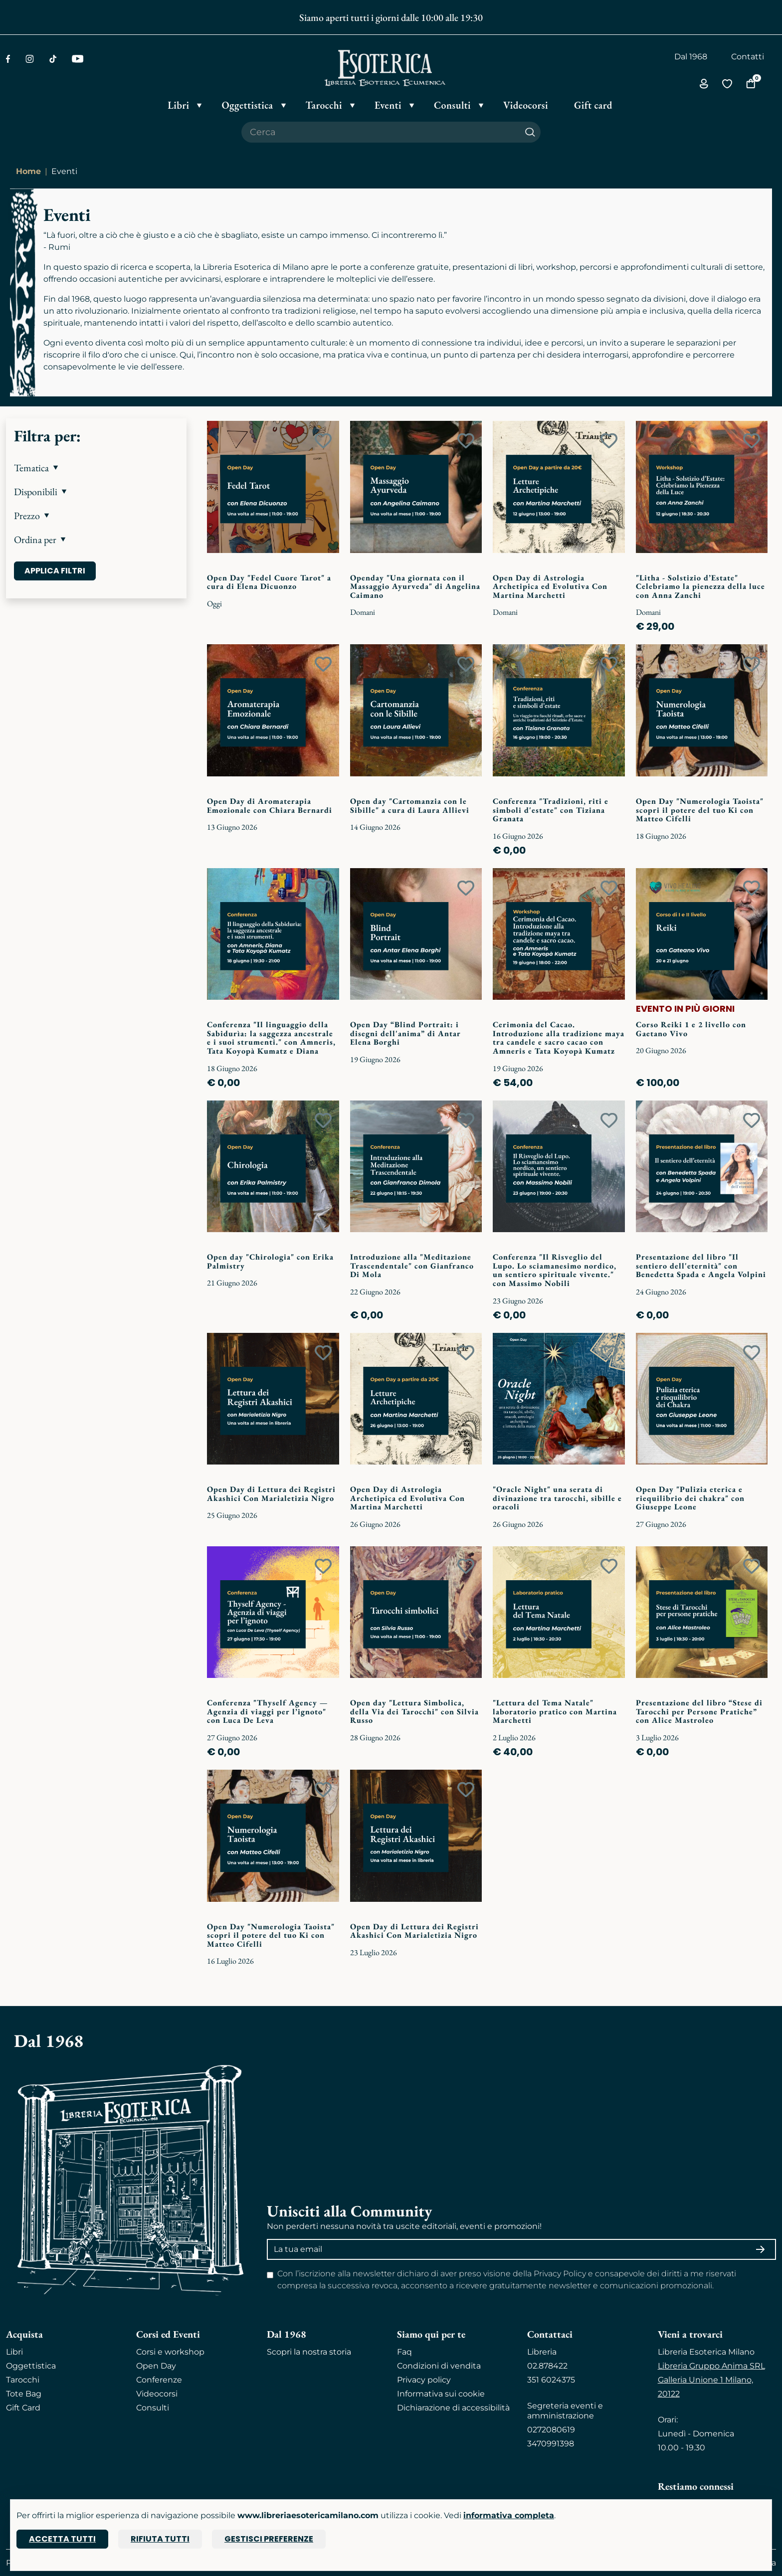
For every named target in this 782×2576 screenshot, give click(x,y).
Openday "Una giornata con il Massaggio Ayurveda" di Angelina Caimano (415, 586)
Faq (404, 2352)
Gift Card (23, 2407)
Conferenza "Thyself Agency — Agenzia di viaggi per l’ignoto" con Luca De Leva (267, 1711)
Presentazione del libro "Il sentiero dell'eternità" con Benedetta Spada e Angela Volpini (701, 1266)
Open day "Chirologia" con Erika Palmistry (270, 1261)
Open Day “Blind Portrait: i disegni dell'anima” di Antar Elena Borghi (405, 1033)
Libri (14, 2352)
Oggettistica (31, 2366)
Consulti (152, 2407)
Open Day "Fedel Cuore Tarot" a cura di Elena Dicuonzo (269, 582)
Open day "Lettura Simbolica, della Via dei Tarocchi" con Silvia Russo (414, 1711)
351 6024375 (551, 2380)
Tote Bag (23, 2393)
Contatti (747, 56)
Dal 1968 (690, 56)
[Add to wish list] (323, 440)
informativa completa (508, 2515)
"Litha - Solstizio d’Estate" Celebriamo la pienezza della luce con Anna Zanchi (700, 586)
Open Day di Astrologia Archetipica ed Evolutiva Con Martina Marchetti (550, 586)
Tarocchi (22, 2380)
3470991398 (550, 2443)
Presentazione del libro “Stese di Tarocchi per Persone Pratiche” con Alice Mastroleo (699, 1711)
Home (28, 171)
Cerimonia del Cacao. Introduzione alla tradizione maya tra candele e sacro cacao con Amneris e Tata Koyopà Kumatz (558, 1037)
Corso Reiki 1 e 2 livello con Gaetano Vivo (691, 1029)
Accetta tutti (62, 2539)
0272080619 (551, 2429)
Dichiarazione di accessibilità (453, 2407)
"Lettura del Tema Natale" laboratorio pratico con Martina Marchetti (555, 1711)
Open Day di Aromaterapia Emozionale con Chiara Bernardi (269, 805)
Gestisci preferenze (268, 2539)
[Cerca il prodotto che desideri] (380, 132)
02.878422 (547, 2366)
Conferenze (159, 2380)
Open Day (156, 2366)
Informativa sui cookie (441, 2393)
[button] (96, 468)
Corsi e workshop (170, 2352)
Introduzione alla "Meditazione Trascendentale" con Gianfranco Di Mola (412, 1266)
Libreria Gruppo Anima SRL (711, 2366)
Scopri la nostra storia (309, 2352)
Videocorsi (157, 2393)
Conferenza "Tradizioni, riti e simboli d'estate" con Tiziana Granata (550, 810)
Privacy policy (424, 2380)
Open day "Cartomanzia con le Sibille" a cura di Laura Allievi (409, 805)
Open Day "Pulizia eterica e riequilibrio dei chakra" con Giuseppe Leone (690, 1498)
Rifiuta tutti (160, 2539)
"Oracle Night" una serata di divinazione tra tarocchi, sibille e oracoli (557, 1498)
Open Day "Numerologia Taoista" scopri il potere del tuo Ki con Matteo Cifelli (700, 810)
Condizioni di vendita (439, 2366)
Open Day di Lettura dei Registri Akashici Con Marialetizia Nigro (271, 1493)
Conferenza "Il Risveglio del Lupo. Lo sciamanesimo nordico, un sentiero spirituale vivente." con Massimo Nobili (554, 1270)
